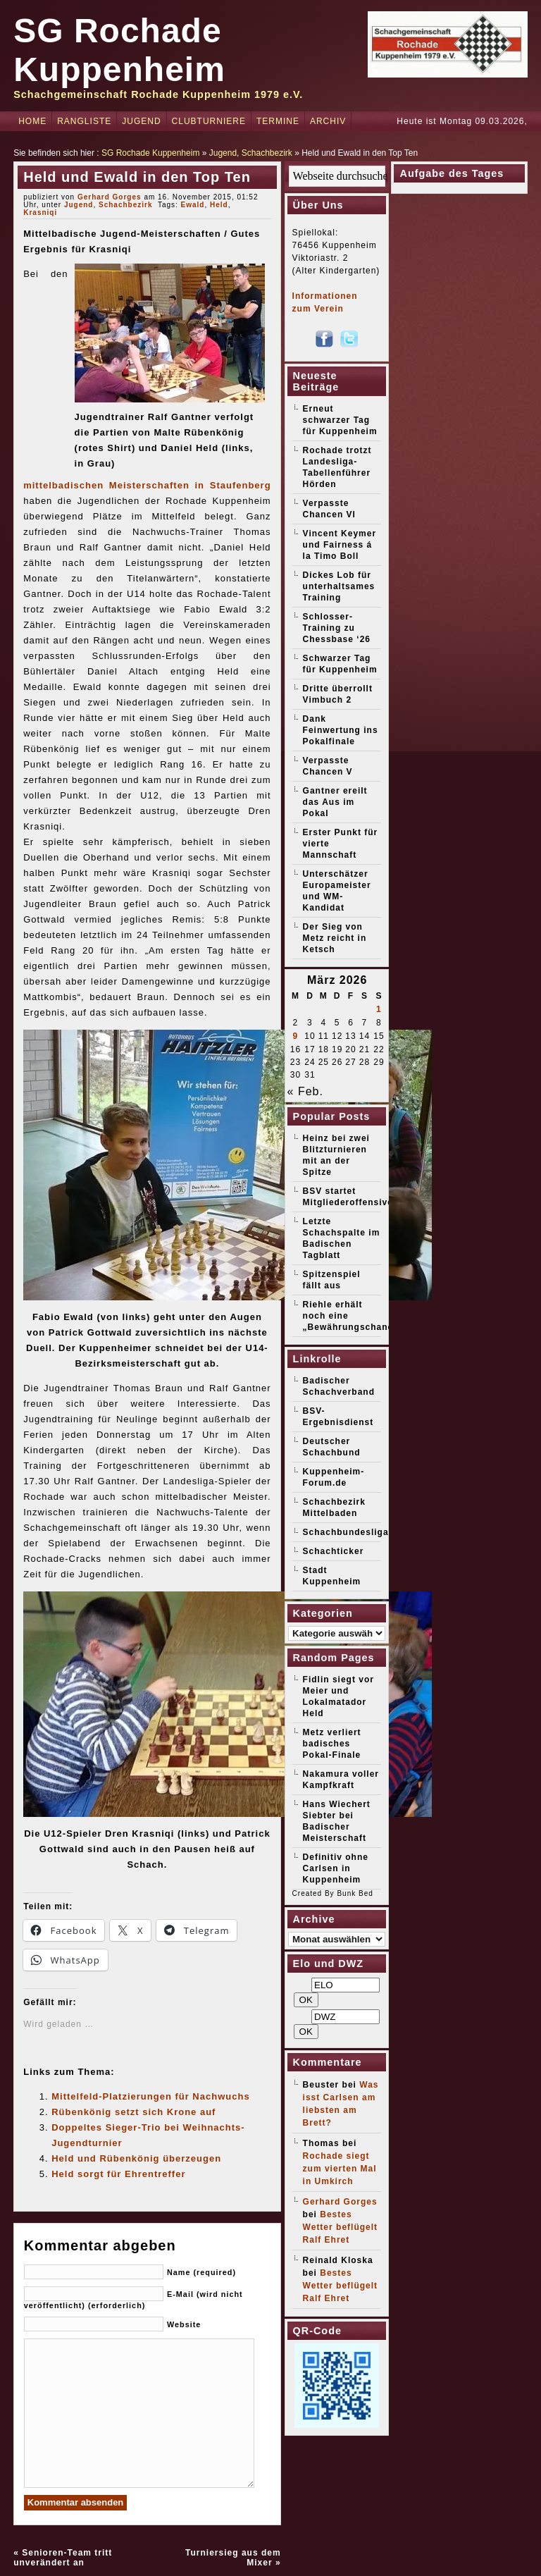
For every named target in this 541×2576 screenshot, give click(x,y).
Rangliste (84, 121)
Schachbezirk (267, 153)
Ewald (193, 205)
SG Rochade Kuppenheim (150, 153)
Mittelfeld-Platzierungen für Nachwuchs (150, 2096)
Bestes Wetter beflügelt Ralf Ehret (340, 2227)
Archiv (328, 121)
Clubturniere (209, 121)
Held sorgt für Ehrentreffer (118, 2174)
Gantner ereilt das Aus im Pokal (335, 802)
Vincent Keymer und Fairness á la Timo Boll (340, 545)
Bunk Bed (355, 1893)
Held (219, 205)
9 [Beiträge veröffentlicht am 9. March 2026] (296, 1036)
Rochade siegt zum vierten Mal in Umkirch (340, 2168)
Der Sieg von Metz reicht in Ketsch (335, 938)
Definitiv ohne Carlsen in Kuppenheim (335, 1868)
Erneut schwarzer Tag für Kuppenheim (340, 420)
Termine (277, 121)
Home (32, 121)
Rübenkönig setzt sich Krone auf (133, 2112)
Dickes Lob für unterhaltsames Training (339, 586)
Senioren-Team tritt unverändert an (62, 2558)
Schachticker (333, 1551)
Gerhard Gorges (109, 197)
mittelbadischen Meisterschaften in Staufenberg (146, 485)
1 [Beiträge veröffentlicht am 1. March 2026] (379, 1009)
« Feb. (305, 1091)
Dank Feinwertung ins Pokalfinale (340, 730)
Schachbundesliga (346, 1532)
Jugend (141, 121)
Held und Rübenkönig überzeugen (136, 2158)
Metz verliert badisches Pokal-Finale (332, 1743)
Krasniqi (40, 212)
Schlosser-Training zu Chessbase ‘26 (337, 628)
